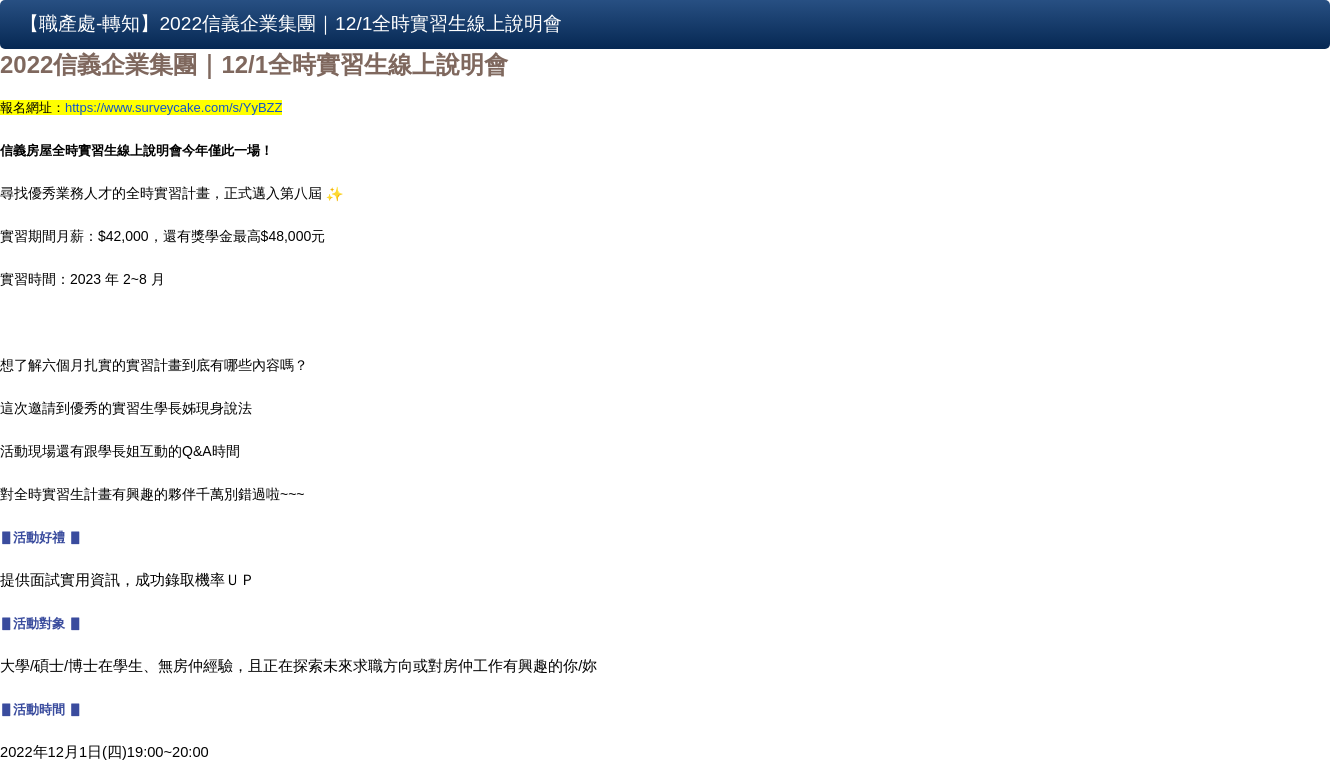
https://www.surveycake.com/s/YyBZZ (173, 107)
